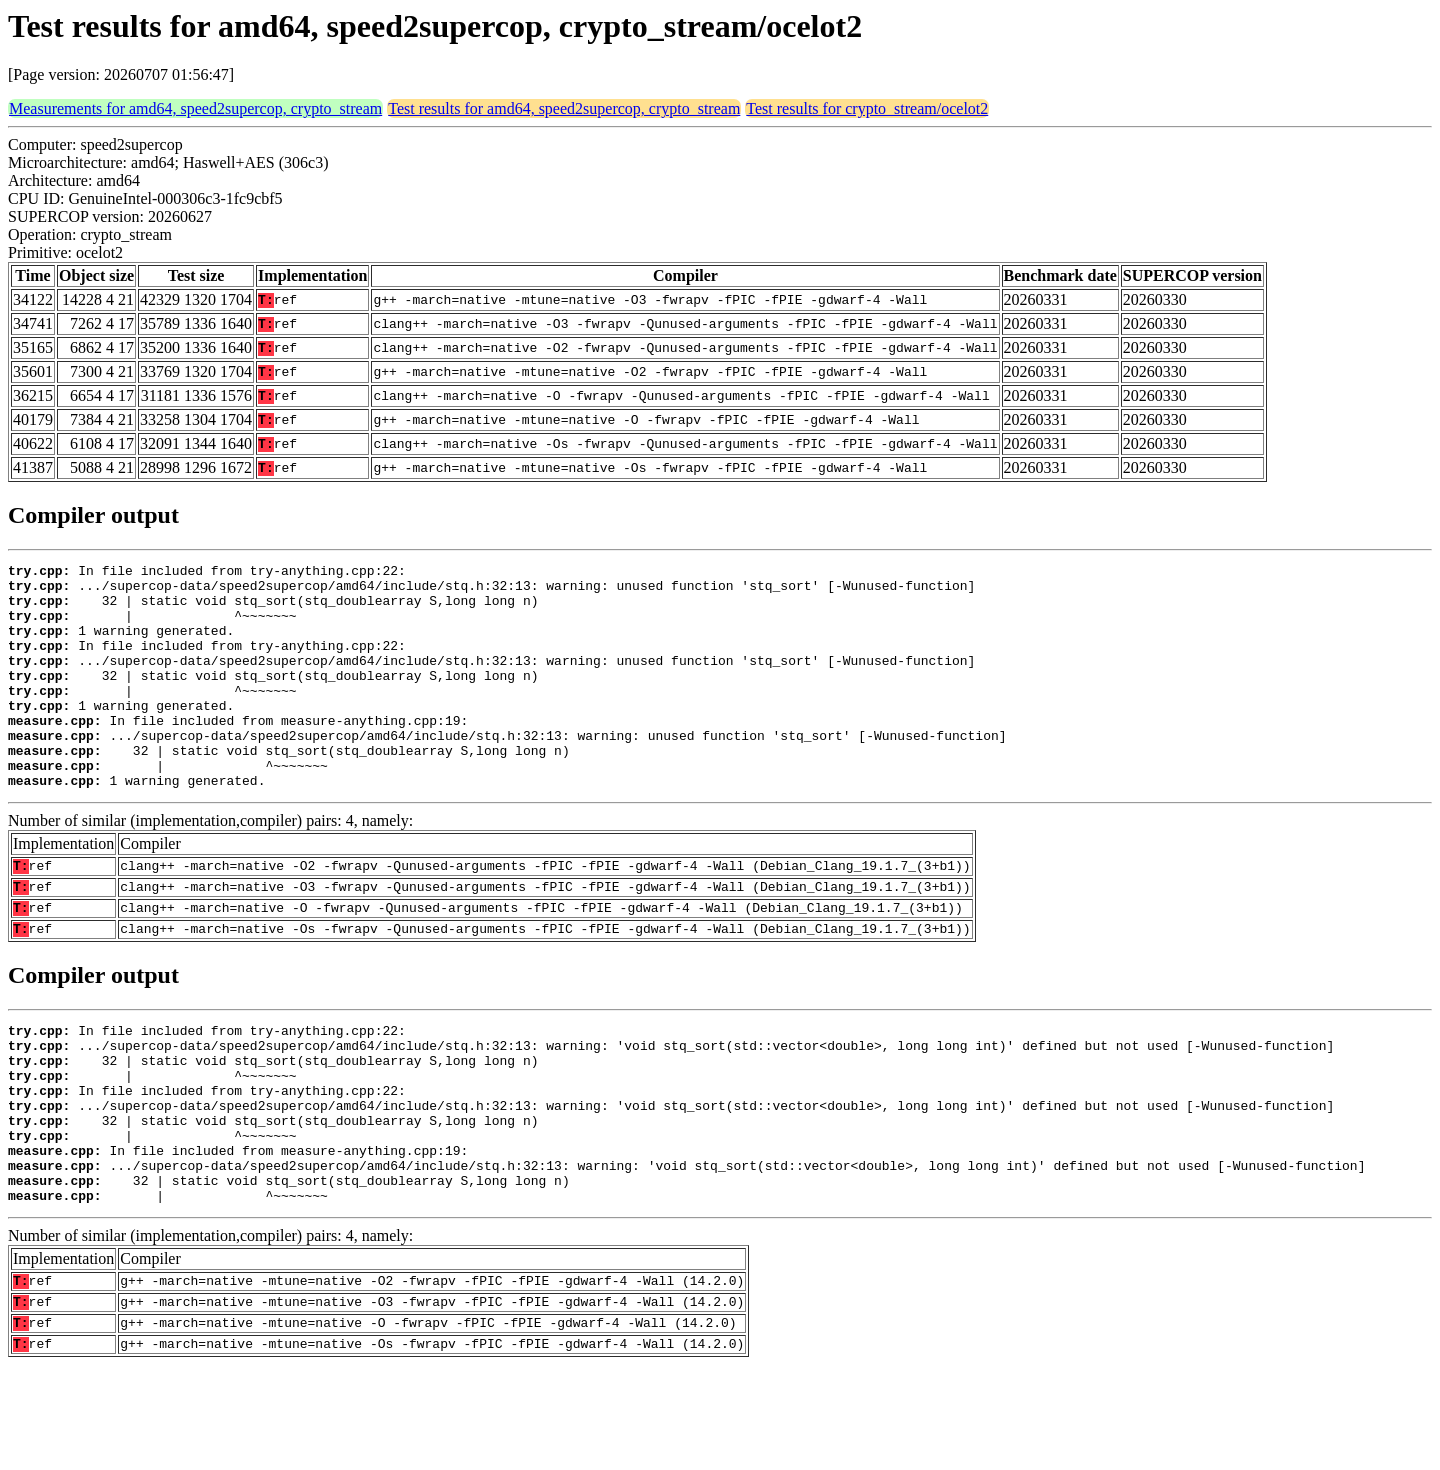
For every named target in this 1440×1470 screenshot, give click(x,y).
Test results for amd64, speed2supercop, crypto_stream (564, 108)
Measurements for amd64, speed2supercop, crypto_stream (195, 108)
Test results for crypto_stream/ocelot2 (867, 108)
